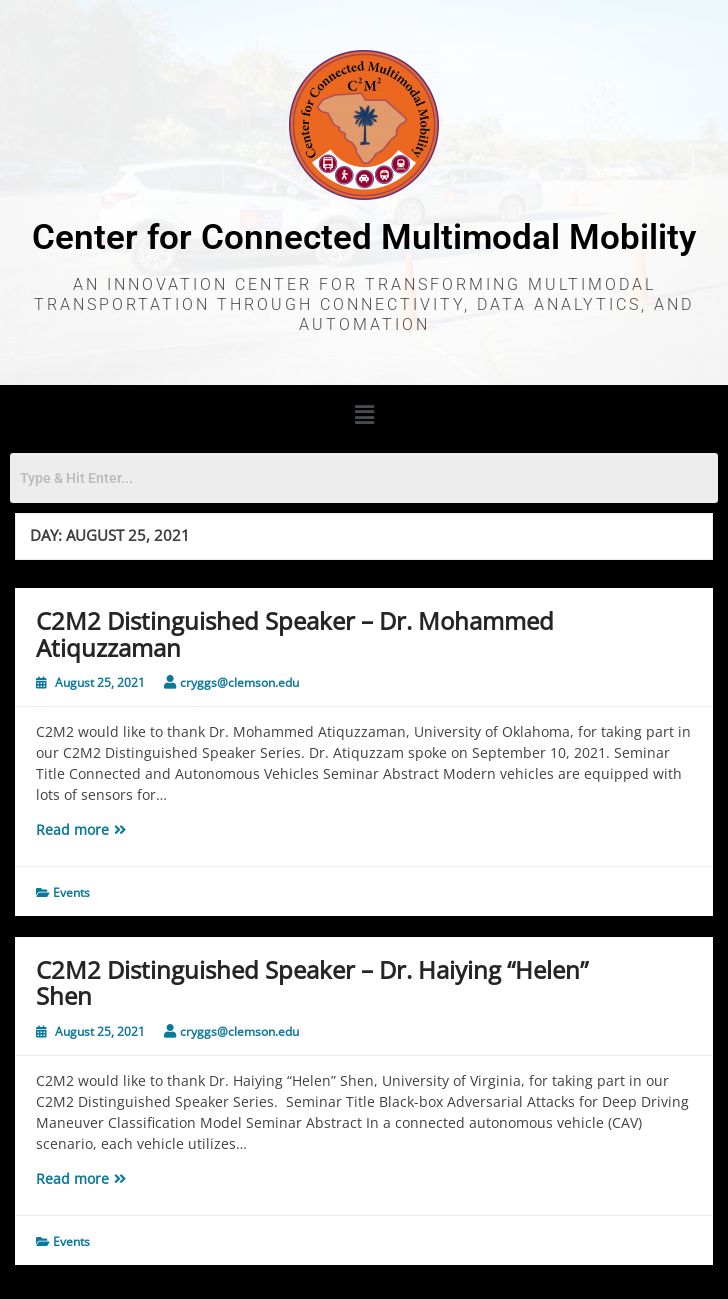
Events (71, 892)
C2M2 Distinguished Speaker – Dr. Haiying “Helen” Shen (312, 982)
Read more (118, 829)
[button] (364, 414)
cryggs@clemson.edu (239, 682)
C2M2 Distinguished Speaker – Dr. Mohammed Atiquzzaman (295, 633)
